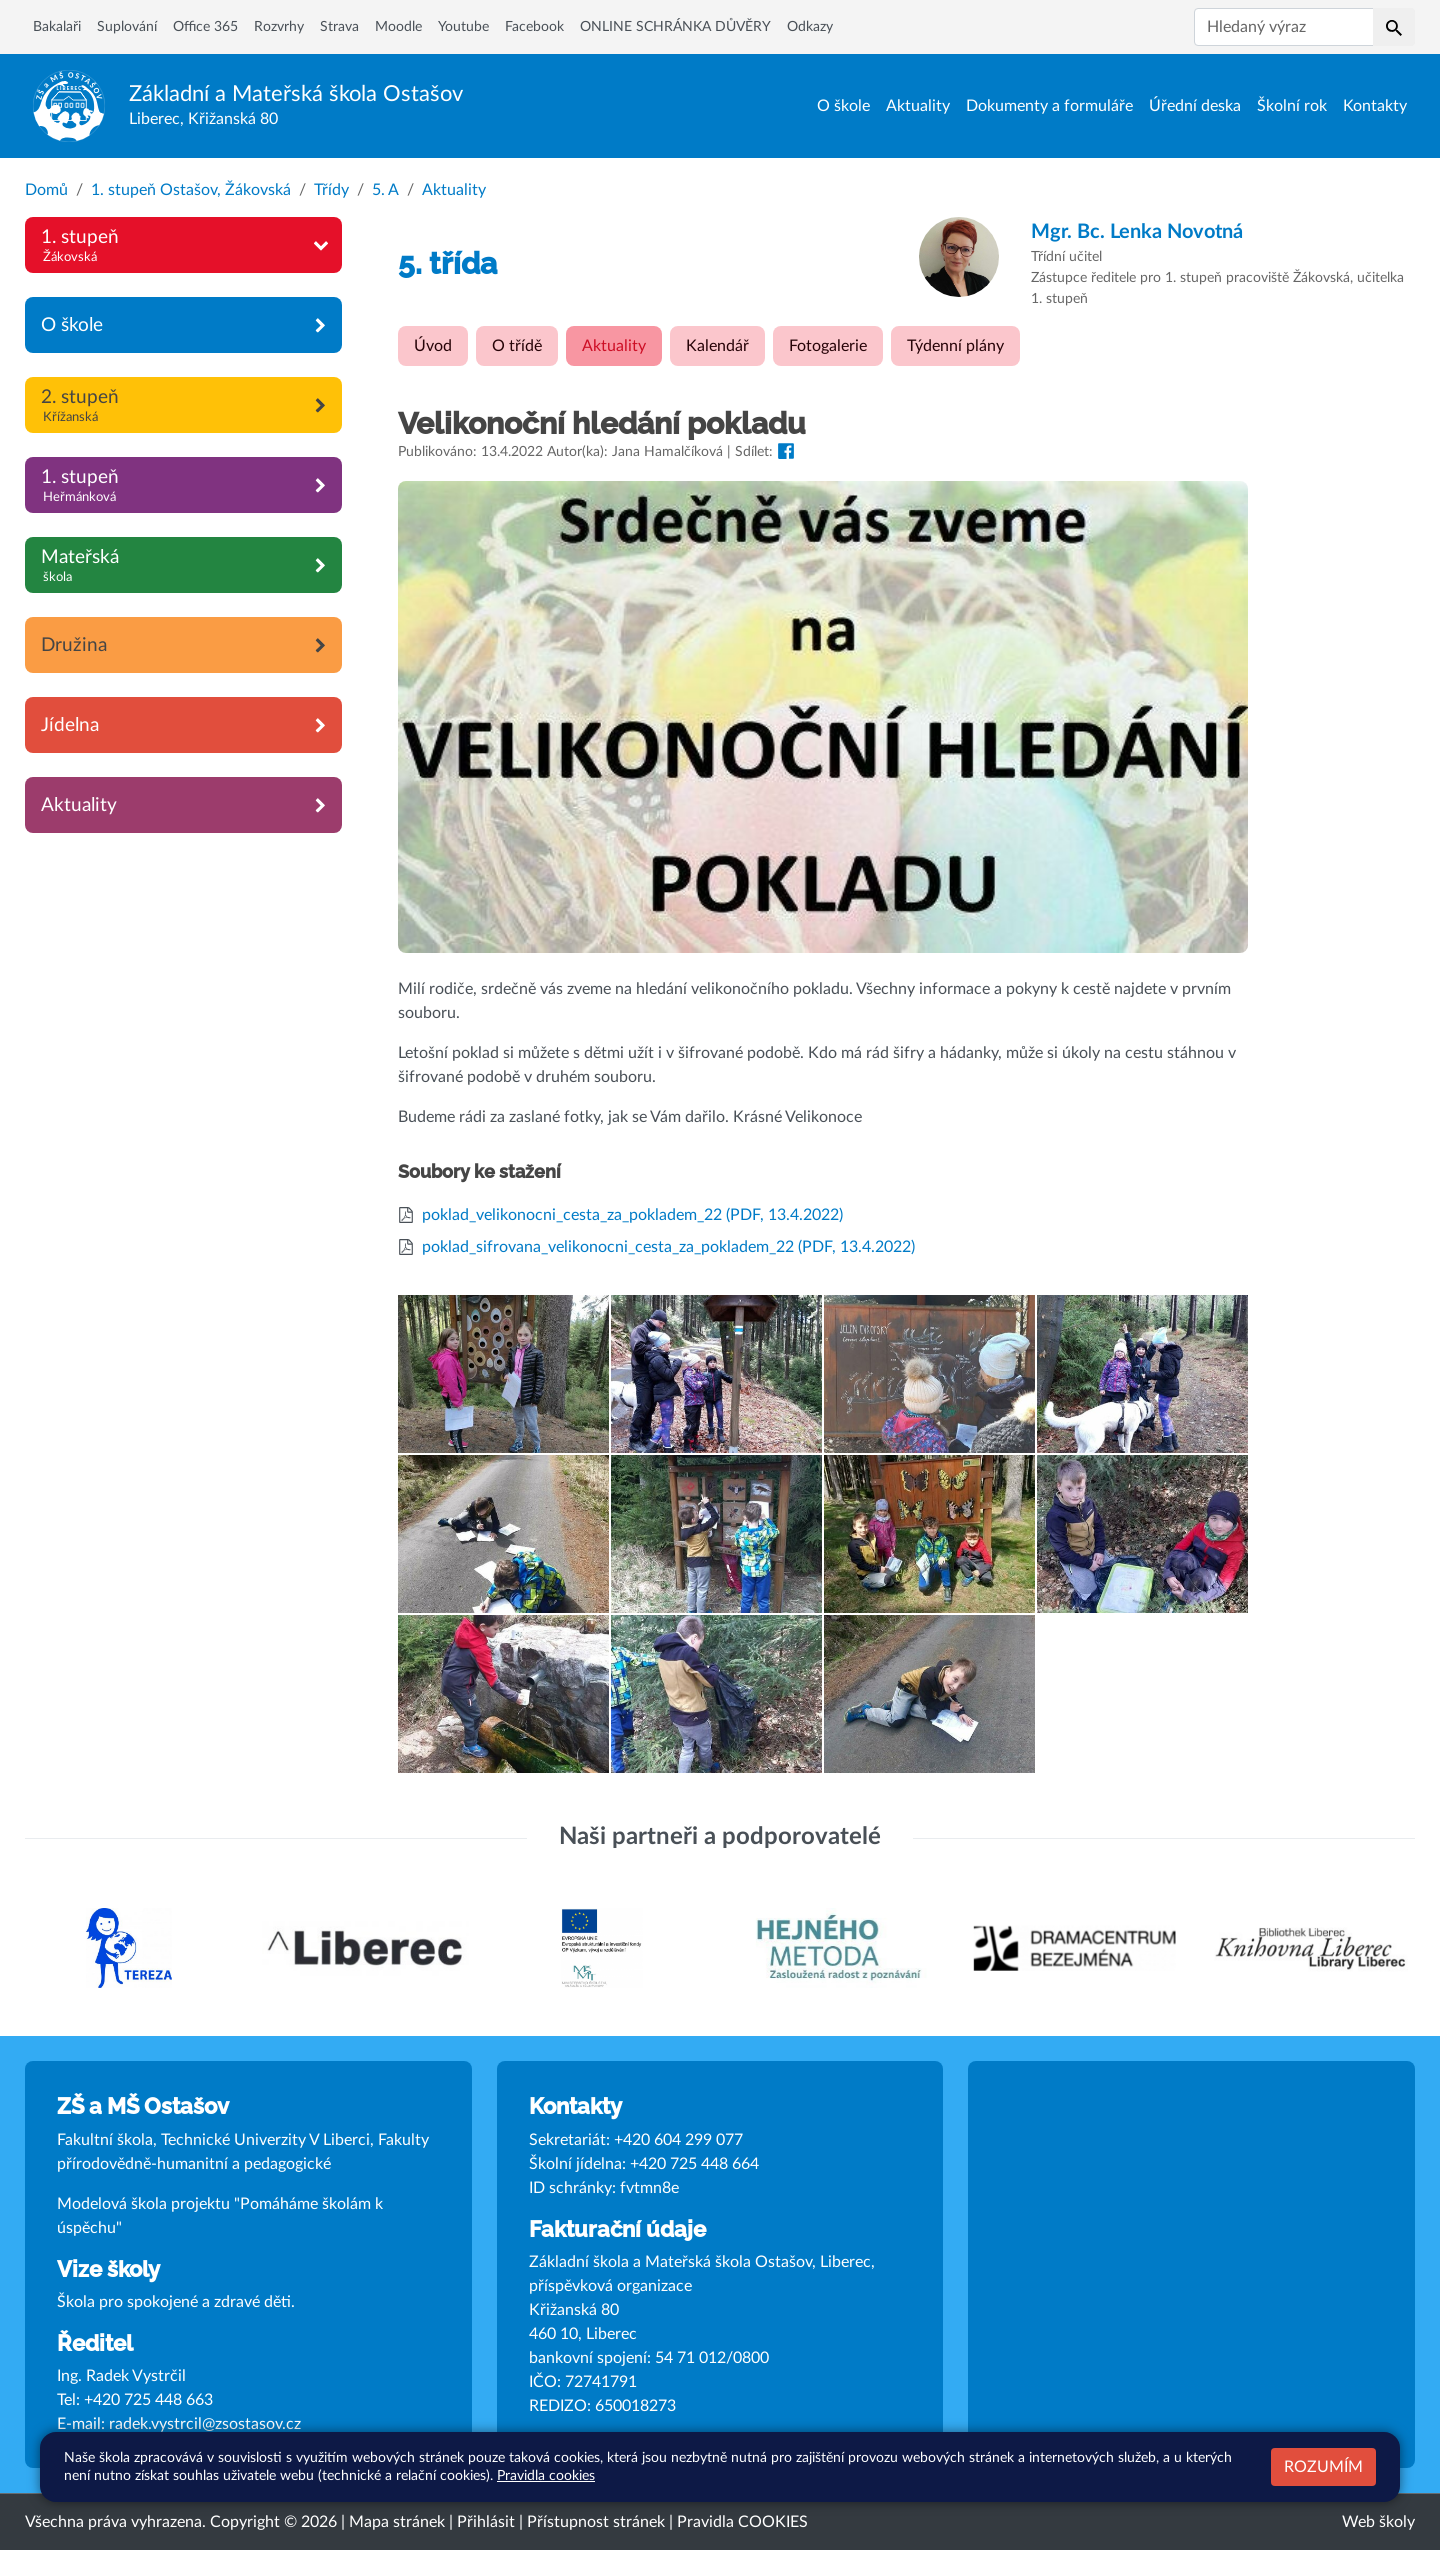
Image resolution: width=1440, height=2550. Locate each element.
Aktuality (918, 106)
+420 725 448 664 (694, 2164)
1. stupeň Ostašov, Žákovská (191, 190)
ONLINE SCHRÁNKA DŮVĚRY (675, 27)
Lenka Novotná (1137, 232)
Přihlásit (486, 2522)
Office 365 (205, 27)
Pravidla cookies (546, 2475)
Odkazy (810, 27)
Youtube (463, 27)
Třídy (331, 190)
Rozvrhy (279, 27)
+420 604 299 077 (678, 2140)
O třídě (517, 346)
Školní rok (1292, 106)
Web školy (1378, 2522)
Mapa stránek (397, 2522)
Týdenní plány (955, 346)
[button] (1394, 27)
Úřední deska (1195, 106)
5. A (385, 190)
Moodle (398, 27)
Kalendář (717, 346)
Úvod (433, 346)
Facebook (534, 27)
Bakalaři (57, 27)
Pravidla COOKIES (742, 2522)
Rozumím (1323, 2467)
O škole (843, 106)
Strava (339, 27)
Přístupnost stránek (596, 2522)
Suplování (127, 27)
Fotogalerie (828, 346)
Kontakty (1375, 106)
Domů (46, 190)
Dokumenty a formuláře (1049, 106)
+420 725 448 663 (148, 2400)
